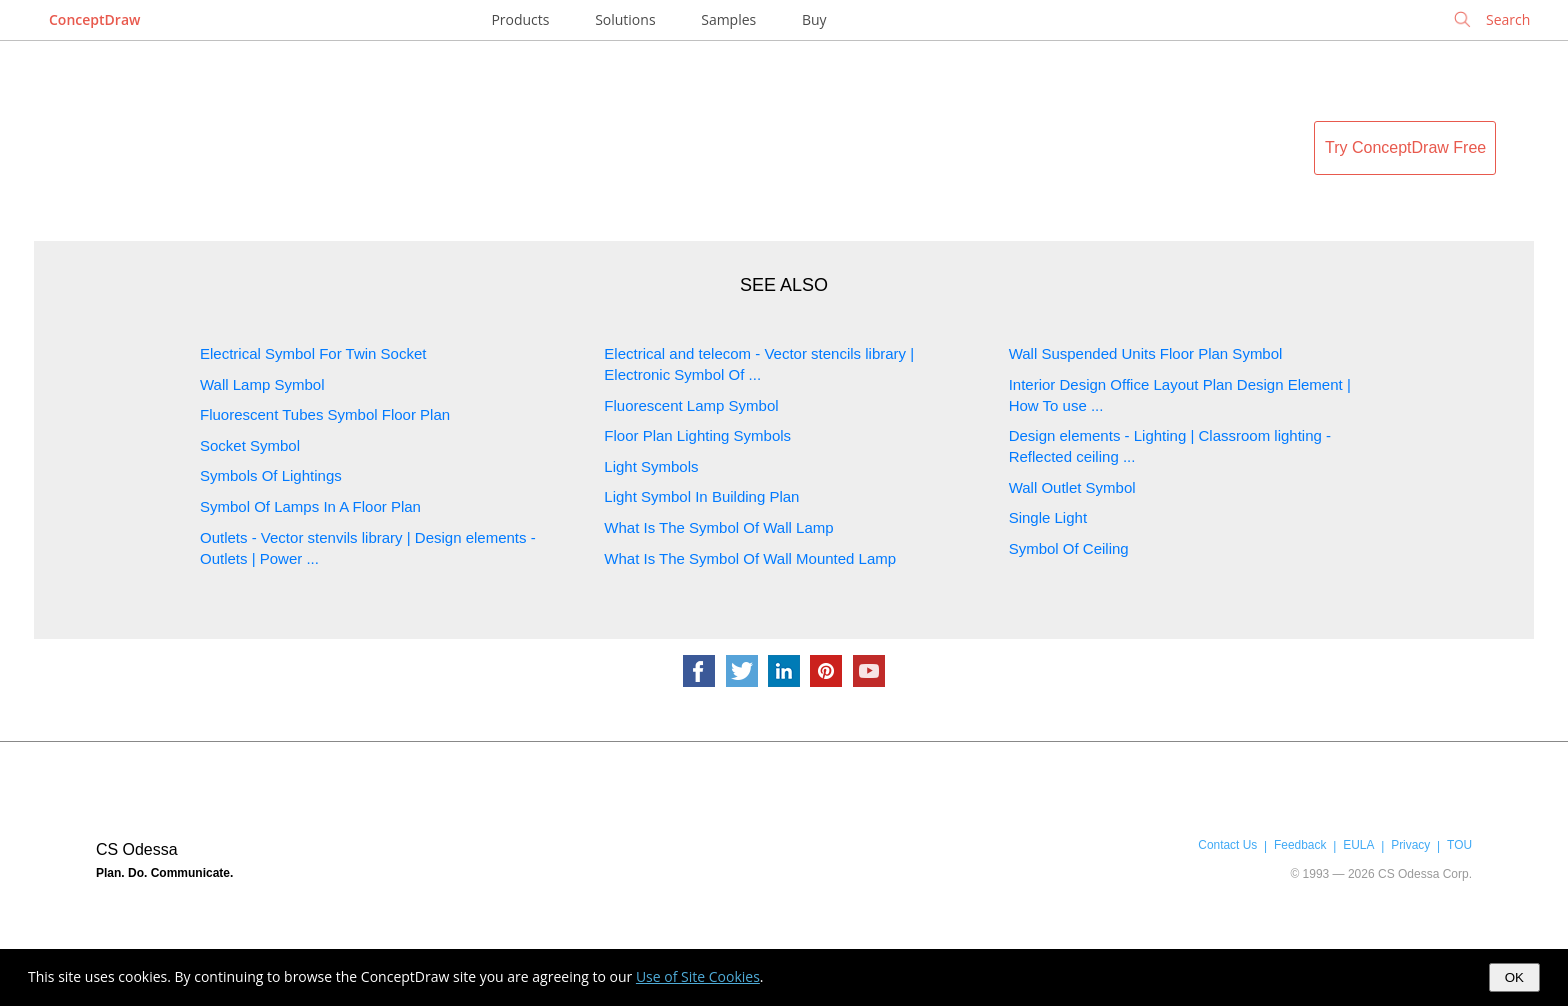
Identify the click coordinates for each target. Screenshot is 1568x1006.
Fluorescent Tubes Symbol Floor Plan (325, 414)
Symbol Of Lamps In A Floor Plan (310, 506)
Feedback (1300, 845)
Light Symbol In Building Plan (701, 496)
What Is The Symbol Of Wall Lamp (718, 527)
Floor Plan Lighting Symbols (697, 435)
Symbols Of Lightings (271, 475)
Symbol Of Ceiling (1069, 548)
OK (1514, 977)
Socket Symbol (250, 445)
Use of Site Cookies (698, 976)
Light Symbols (651, 466)
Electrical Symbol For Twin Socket (313, 353)
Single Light (1048, 517)
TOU (1459, 845)
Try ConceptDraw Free (1405, 147)
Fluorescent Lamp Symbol (691, 405)
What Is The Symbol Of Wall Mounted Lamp (750, 558)
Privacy (1410, 845)
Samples (728, 19)
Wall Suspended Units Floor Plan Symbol (1146, 353)
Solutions (625, 19)
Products (520, 19)
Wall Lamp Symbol (262, 384)
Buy (814, 19)
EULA (1358, 845)
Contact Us (1227, 845)
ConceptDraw (94, 19)
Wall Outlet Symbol (1072, 487)
